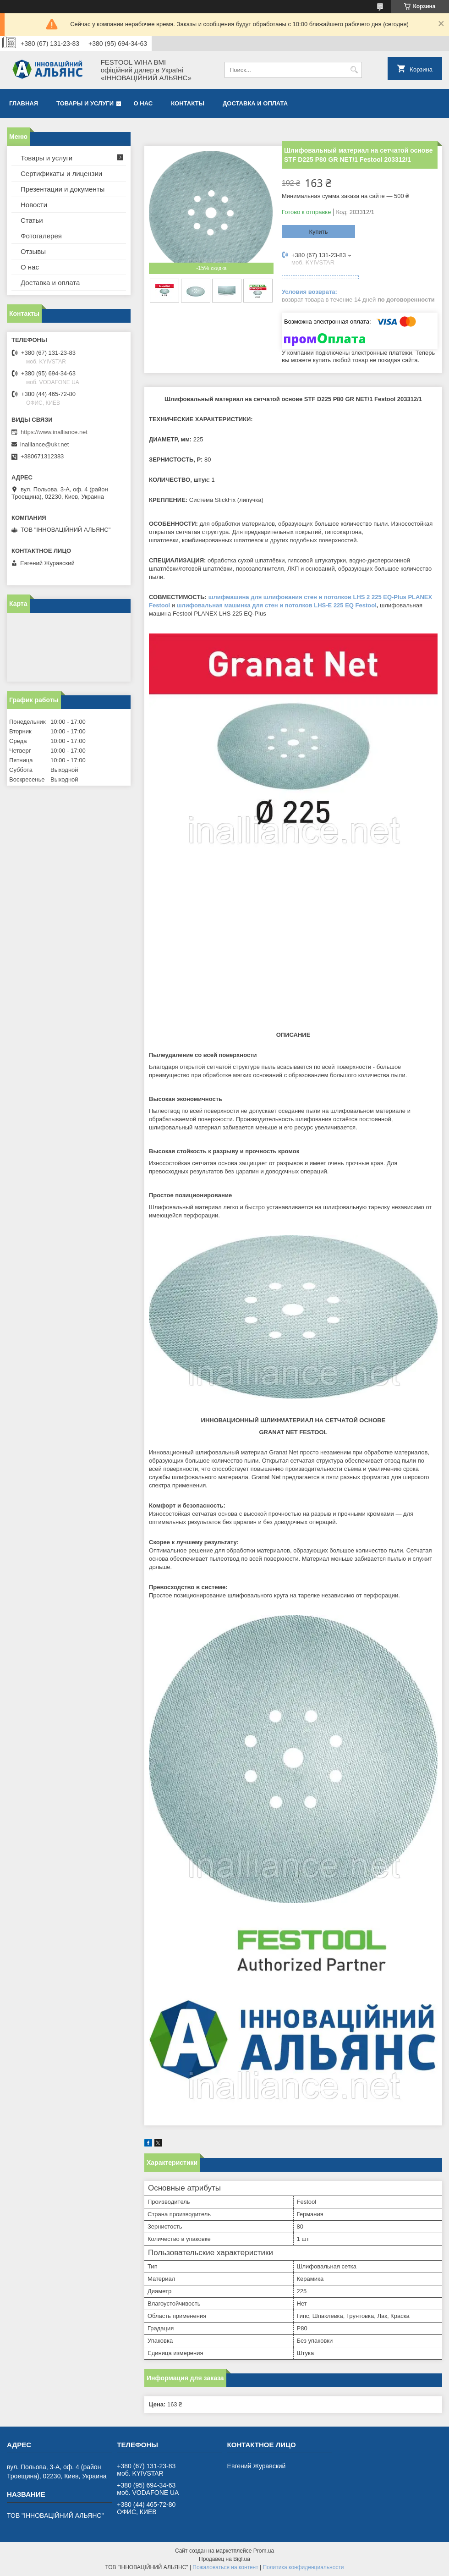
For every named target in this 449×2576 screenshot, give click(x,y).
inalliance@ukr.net (44, 444)
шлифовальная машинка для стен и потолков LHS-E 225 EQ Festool (277, 605)
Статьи (32, 220)
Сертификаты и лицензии (61, 173)
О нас (143, 103)
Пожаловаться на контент (225, 2567)
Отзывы (33, 251)
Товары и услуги (85, 103)
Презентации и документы (62, 189)
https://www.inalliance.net (54, 432)
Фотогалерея (41, 236)
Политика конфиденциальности (303, 2567)
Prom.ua (263, 2551)
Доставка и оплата (255, 103)
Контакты (187, 103)
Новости (34, 205)
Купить (318, 231)
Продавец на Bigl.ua (224, 2559)
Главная (23, 103)
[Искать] (354, 70)
